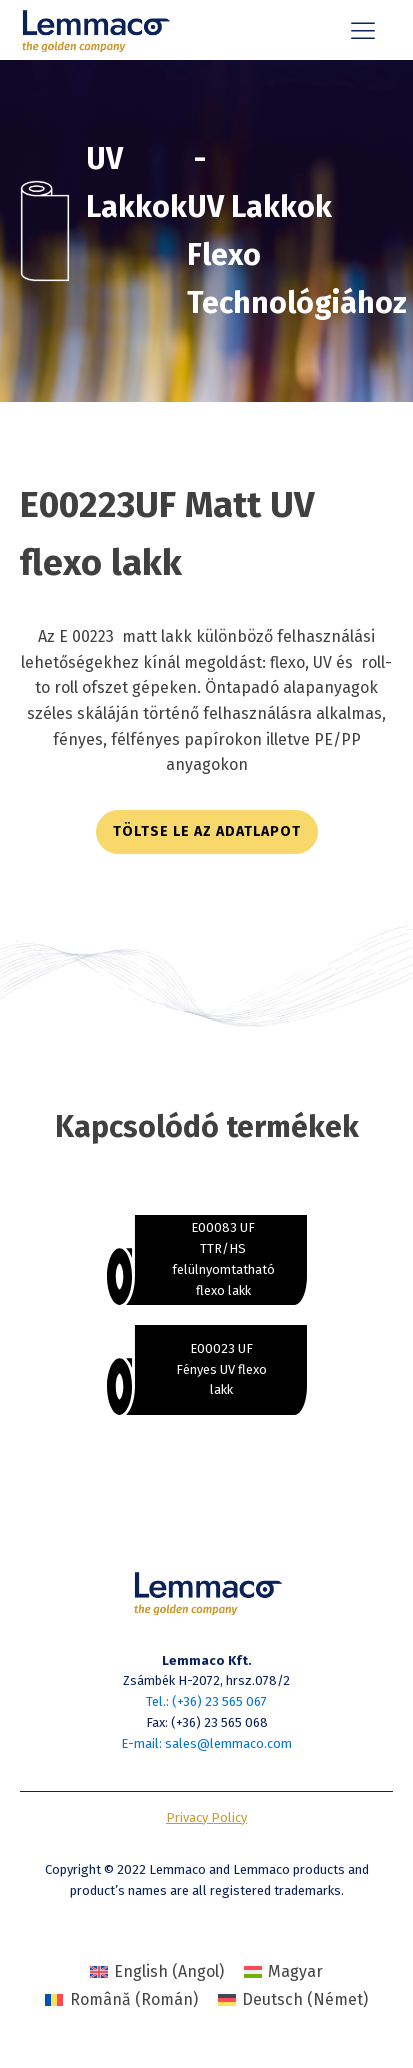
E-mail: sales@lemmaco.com (206, 1743)
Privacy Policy (206, 1817)
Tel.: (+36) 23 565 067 (206, 1701)
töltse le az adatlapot (207, 831)
